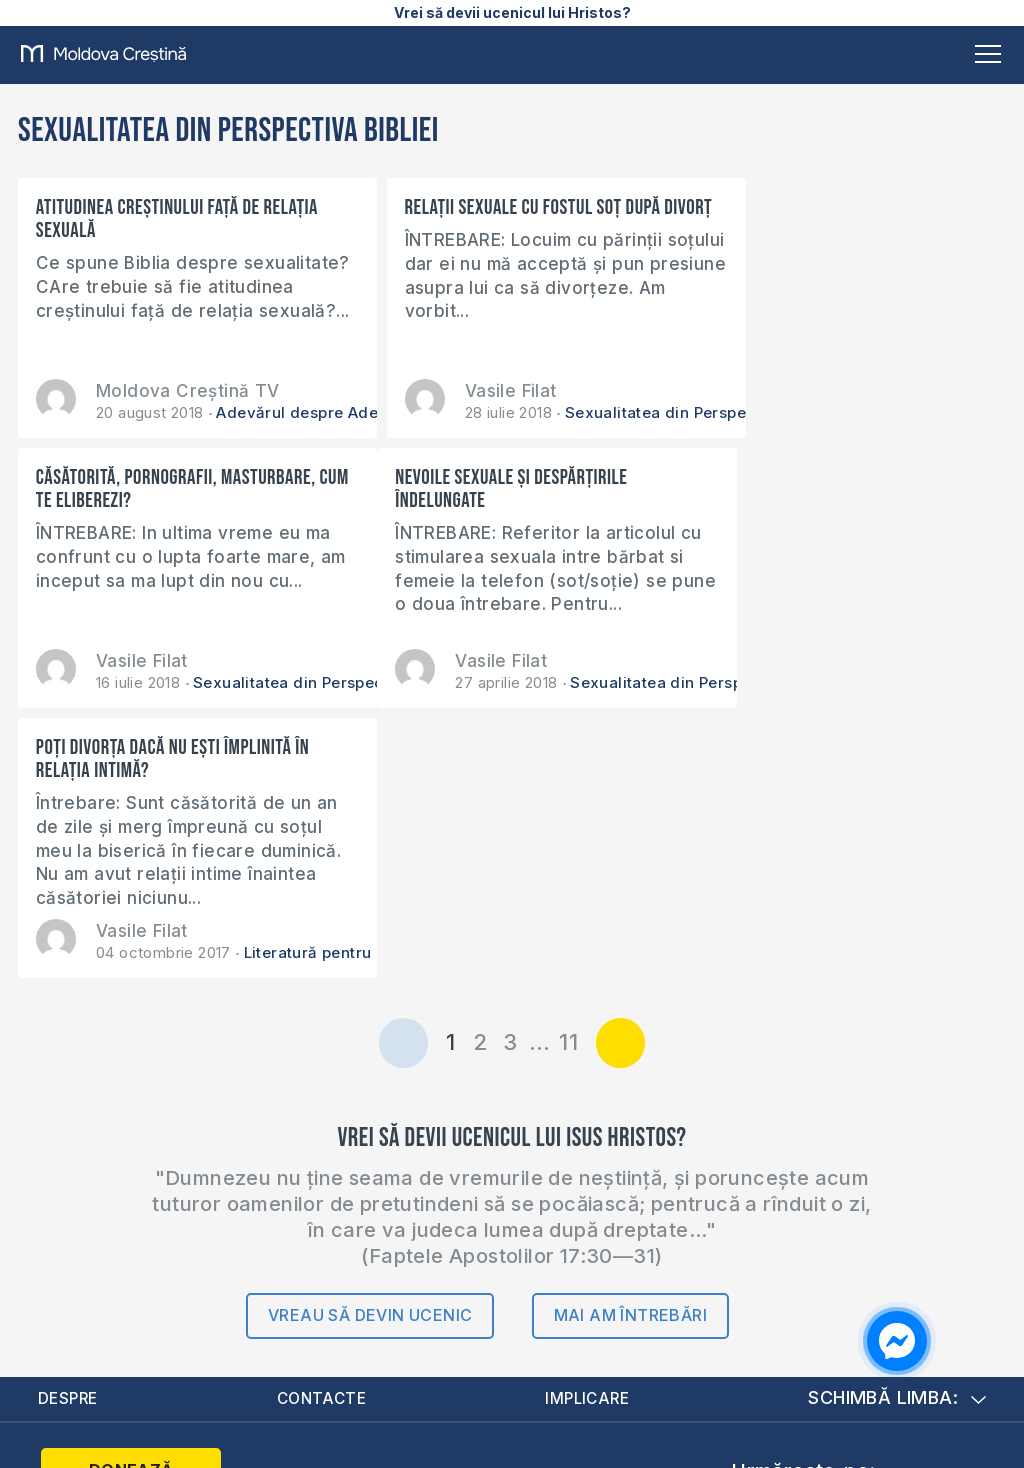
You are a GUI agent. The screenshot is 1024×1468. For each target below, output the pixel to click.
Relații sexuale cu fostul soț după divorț (496, 219)
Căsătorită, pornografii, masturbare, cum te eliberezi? (840, 219)
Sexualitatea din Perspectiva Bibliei (663, 412)
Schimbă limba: (897, 1128)
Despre (69, 1129)
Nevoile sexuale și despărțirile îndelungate (152, 489)
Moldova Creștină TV (188, 391)
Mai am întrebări (630, 1046)
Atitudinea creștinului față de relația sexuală (177, 219)
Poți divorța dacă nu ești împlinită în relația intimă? (504, 489)
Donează (121, 1202)
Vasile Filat (474, 391)
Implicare (589, 1129)
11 (568, 772)
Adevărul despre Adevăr (309, 412)
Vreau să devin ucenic (370, 1046)
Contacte (323, 1129)
